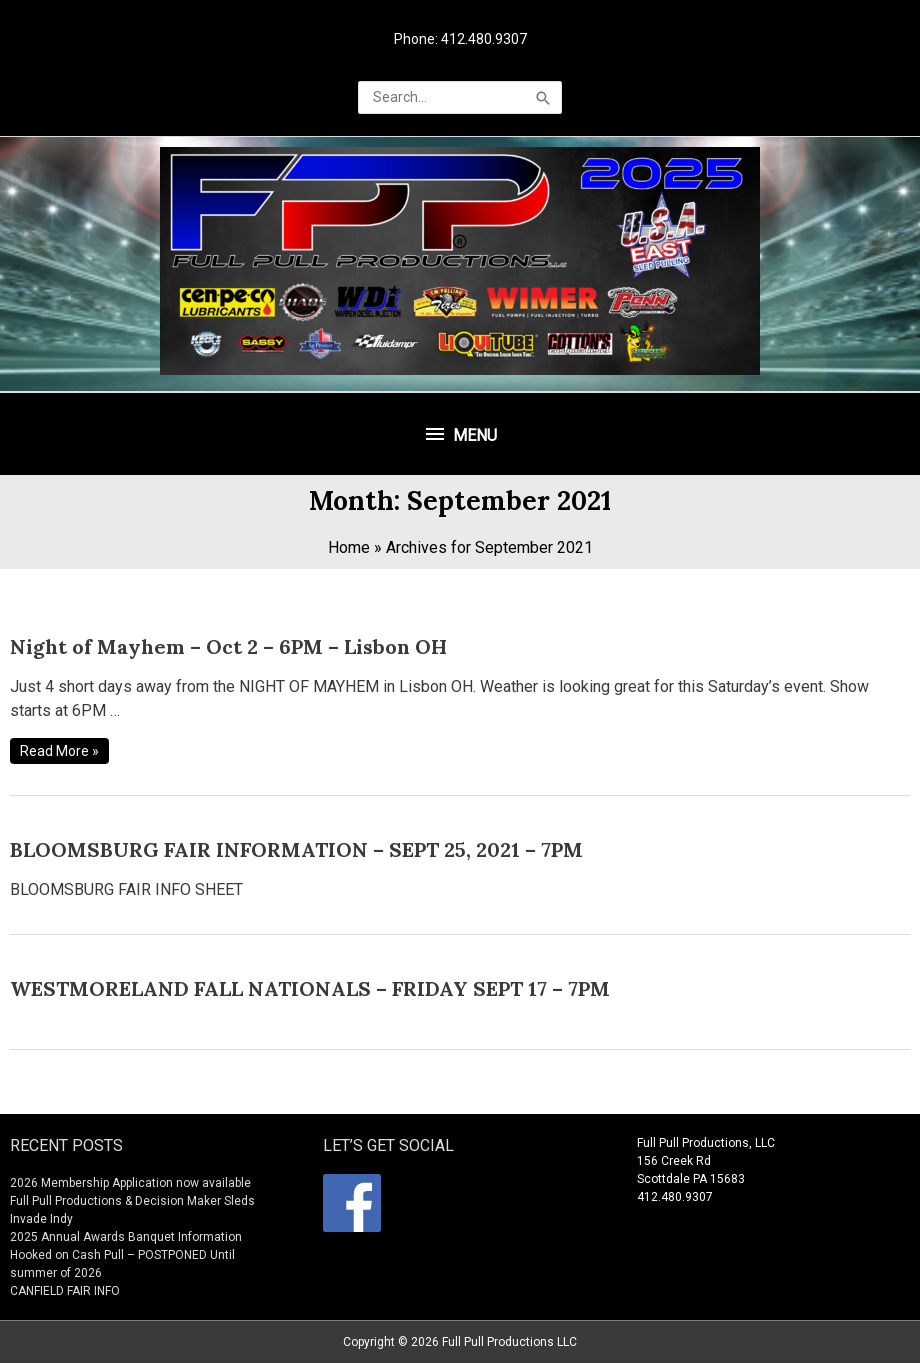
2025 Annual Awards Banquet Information (126, 1237)
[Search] (543, 97)
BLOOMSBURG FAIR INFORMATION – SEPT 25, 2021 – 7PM (296, 849)
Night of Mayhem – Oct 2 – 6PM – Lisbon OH (228, 646)
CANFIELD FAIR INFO (65, 1291)
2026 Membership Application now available (130, 1183)
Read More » (59, 751)
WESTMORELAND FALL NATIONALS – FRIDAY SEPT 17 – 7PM (310, 988)
